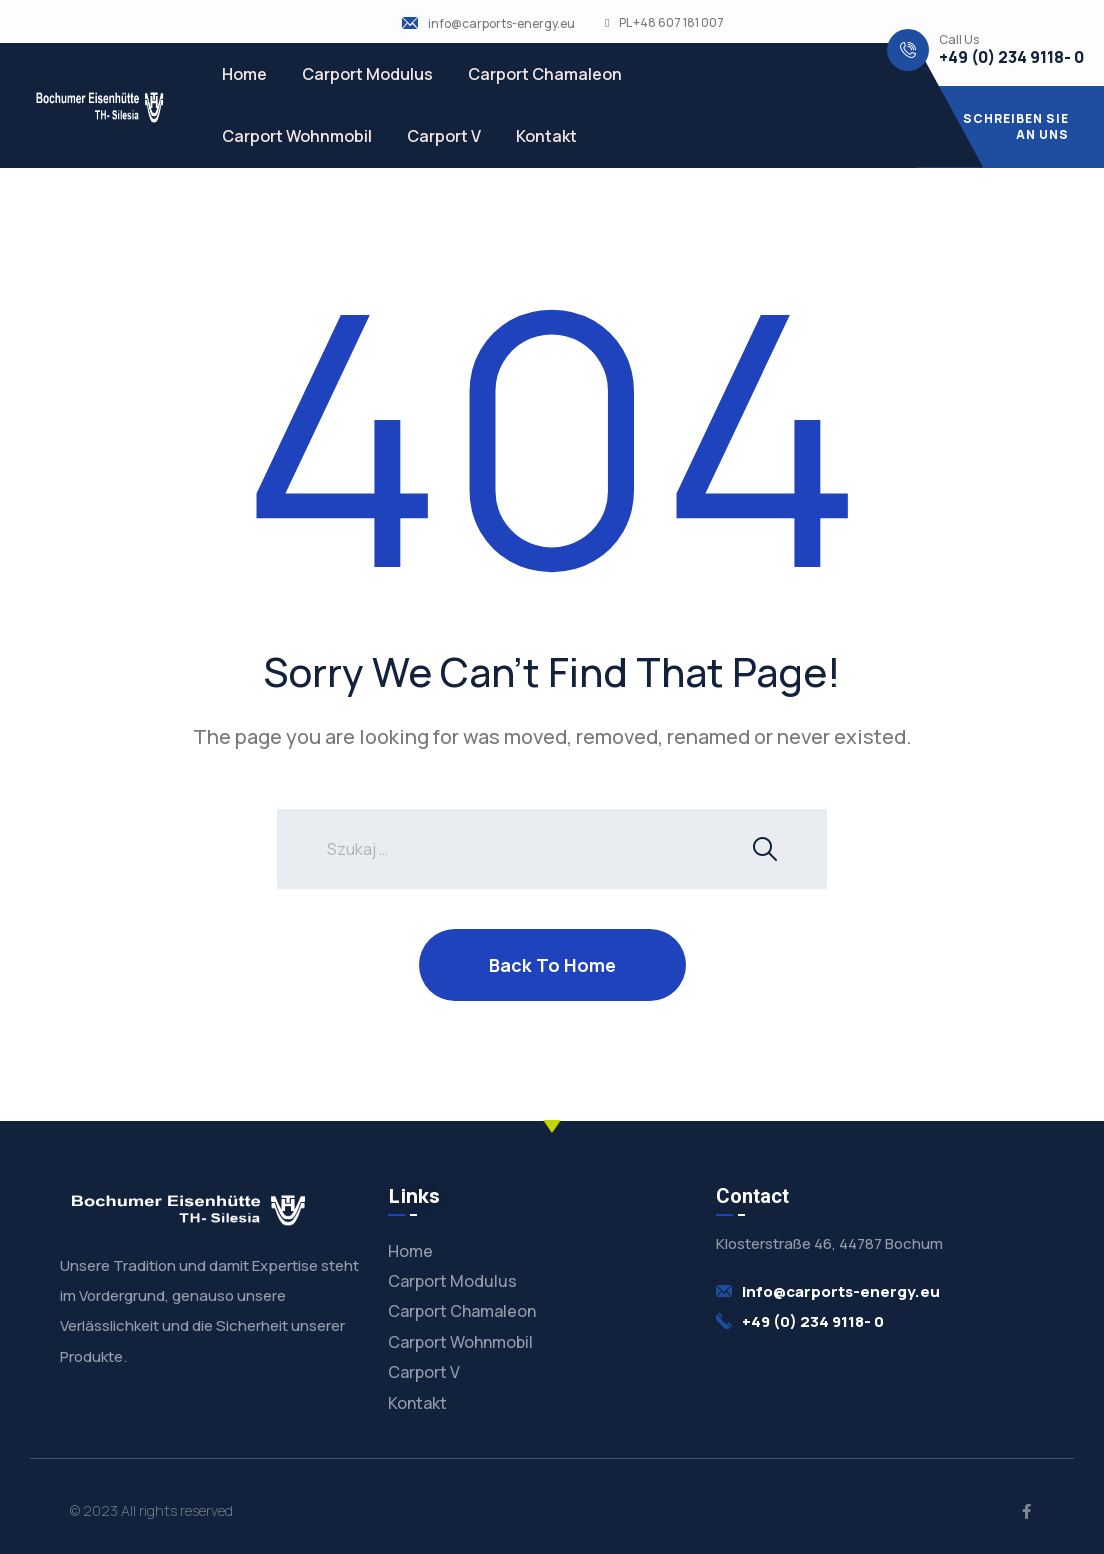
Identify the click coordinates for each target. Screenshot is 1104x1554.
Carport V (444, 136)
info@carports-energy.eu (501, 24)
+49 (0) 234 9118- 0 (1011, 57)
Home (244, 74)
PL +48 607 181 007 (671, 23)
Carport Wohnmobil (297, 136)
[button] (1010, 127)
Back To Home (552, 965)
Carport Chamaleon (545, 74)
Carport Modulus (367, 74)
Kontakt (546, 136)
